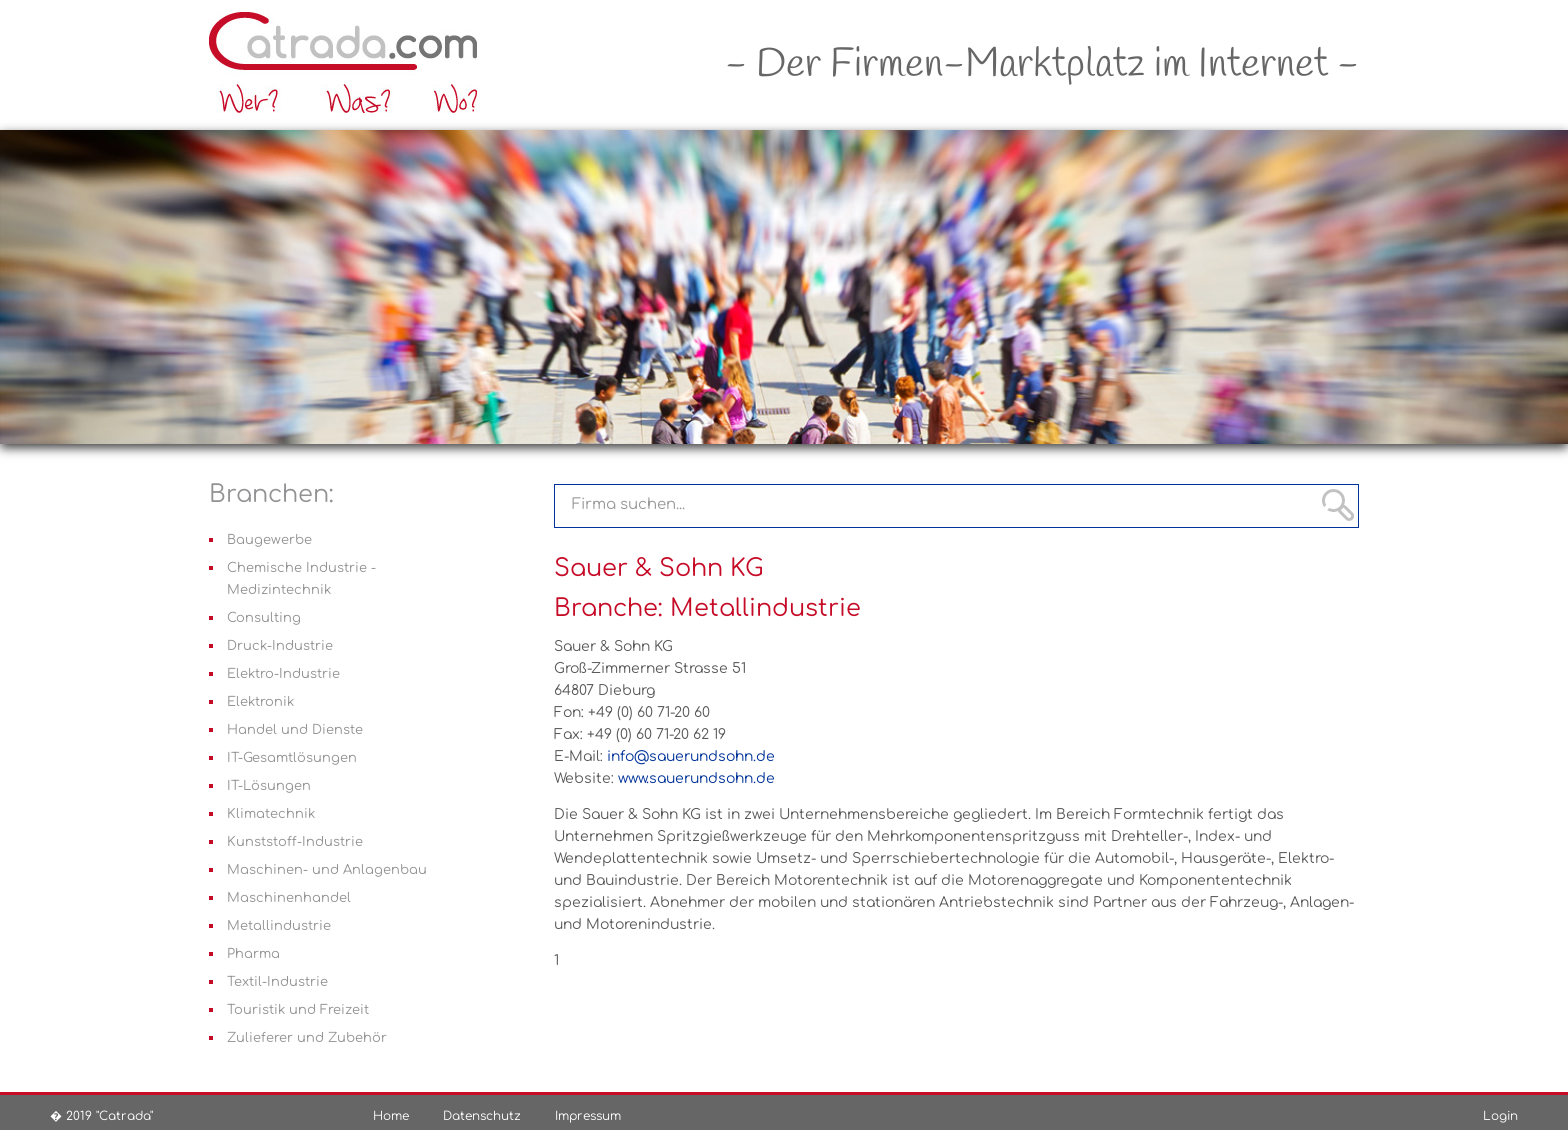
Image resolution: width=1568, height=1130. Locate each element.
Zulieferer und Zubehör (307, 1038)
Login (1500, 1116)
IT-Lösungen (269, 786)
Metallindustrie (279, 926)
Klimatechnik (271, 814)
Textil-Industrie (277, 982)
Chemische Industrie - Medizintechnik (301, 579)
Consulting (264, 618)
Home (391, 1116)
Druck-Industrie (280, 646)
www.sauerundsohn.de (696, 778)
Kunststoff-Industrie (295, 842)
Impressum (588, 1116)
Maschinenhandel (289, 898)
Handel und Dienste (295, 730)
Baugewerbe (269, 540)
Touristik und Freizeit (298, 1010)
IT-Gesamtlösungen (292, 758)
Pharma (253, 954)
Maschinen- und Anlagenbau (327, 870)
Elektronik (260, 702)
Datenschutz (482, 1116)
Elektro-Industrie (283, 674)
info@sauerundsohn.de (691, 756)
